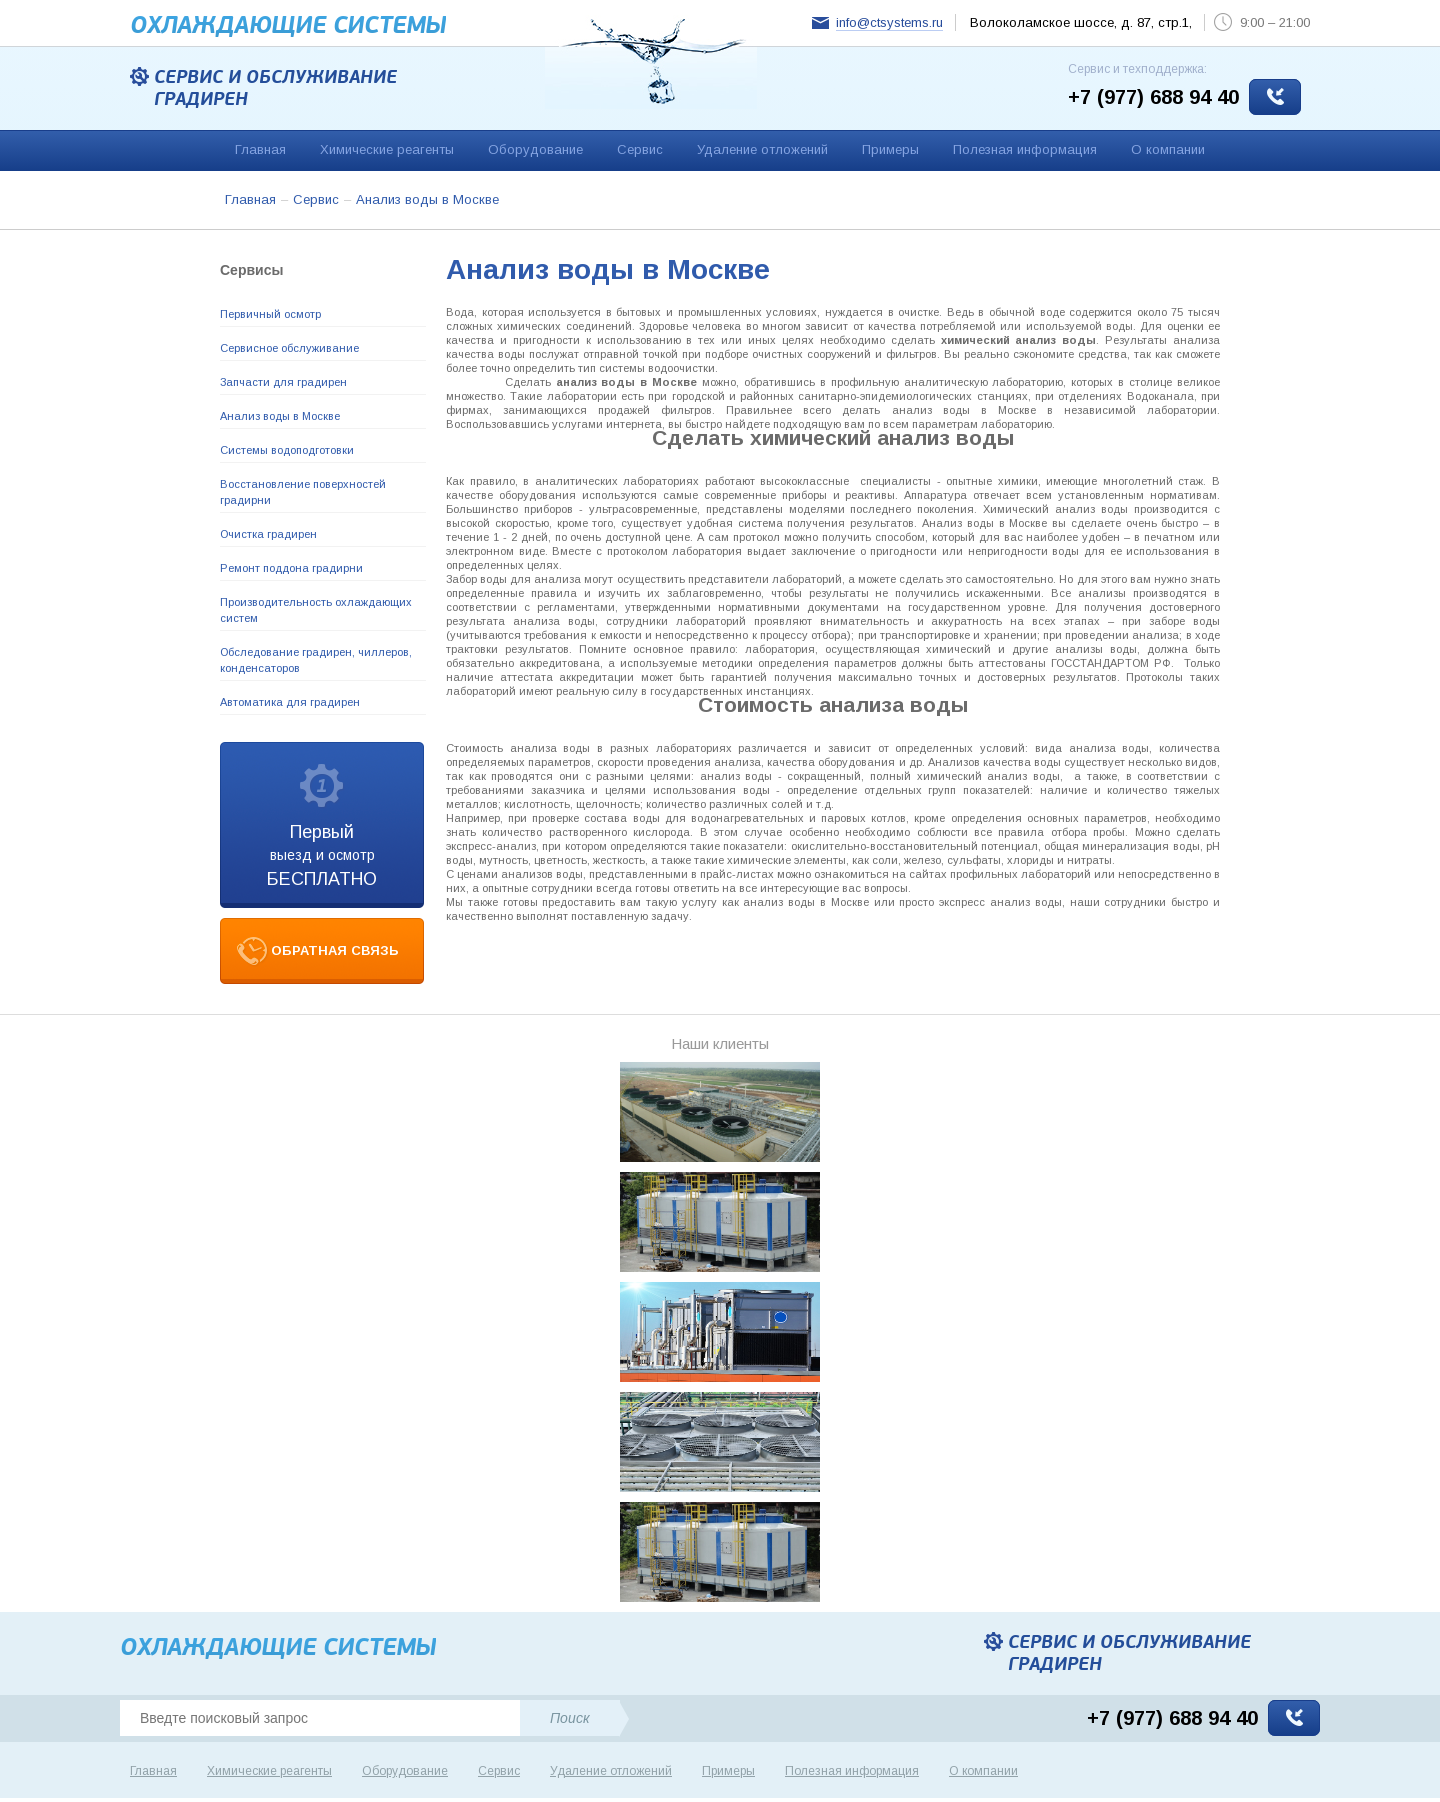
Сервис (640, 149)
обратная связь (335, 950)
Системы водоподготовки (287, 450)
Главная (260, 149)
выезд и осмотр (322, 855)
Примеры (890, 149)
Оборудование (535, 149)
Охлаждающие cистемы (288, 25)
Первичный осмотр (270, 314)
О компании (1168, 149)
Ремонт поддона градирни (291, 568)
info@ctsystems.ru (889, 22)
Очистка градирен (268, 534)
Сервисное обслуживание (289, 348)
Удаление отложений (762, 149)
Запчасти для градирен (283, 382)
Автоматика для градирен (290, 702)
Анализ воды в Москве (280, 416)
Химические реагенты (387, 149)
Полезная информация (1025, 149)
